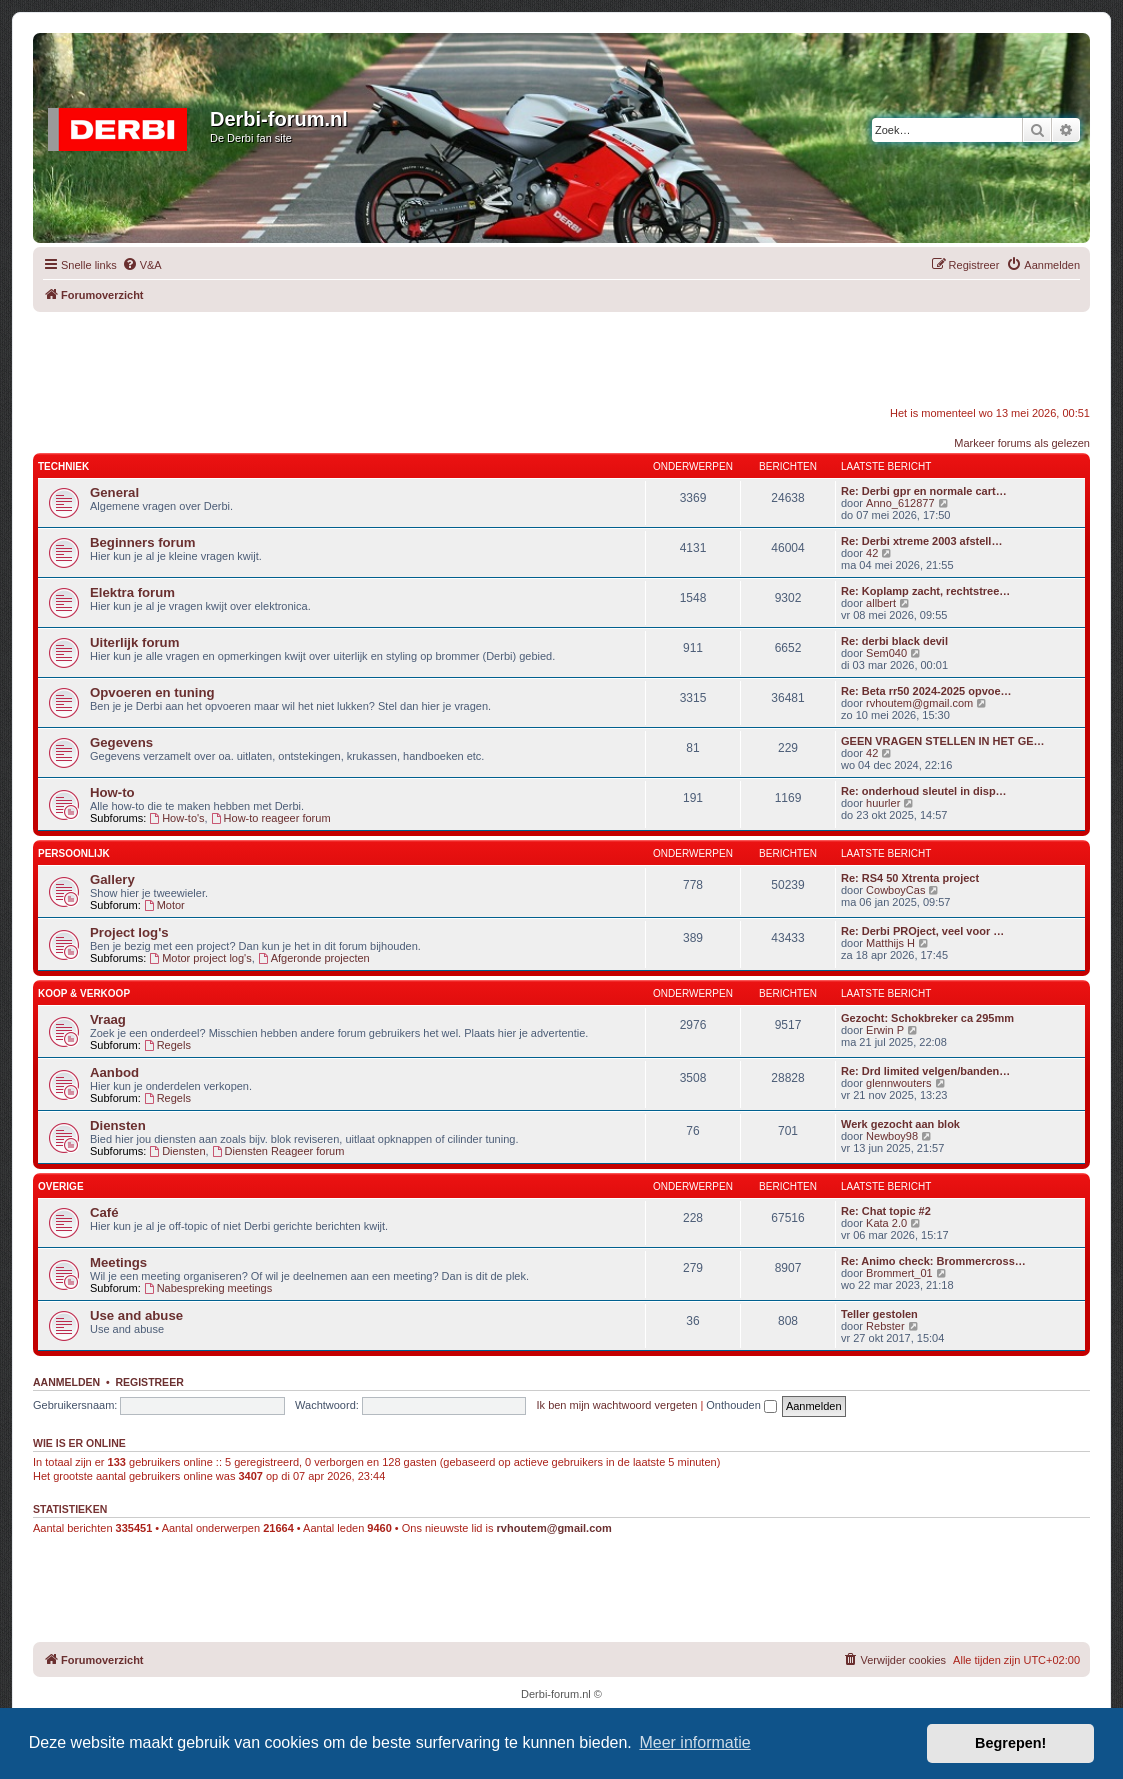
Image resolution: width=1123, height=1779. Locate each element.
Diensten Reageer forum (278, 1151)
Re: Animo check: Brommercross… (933, 1261)
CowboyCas (895, 890)
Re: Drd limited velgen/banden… (925, 1071)
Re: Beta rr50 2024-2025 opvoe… (926, 691)
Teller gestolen (879, 1314)
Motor (164, 905)
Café (104, 1212)
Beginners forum (143, 542)
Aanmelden (66, 1382)
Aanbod (114, 1072)
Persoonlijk (74, 853)
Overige (61, 1186)
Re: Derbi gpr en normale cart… (924, 491)
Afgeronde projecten (314, 958)
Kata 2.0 (886, 1223)
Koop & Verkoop (84, 993)
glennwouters (898, 1083)
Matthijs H (890, 943)
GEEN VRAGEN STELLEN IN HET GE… (943, 741)
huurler (883, 803)
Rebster (885, 1326)
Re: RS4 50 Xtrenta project (910, 878)
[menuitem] (142, 265)
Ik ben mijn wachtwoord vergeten (617, 1405)
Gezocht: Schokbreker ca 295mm (927, 1018)
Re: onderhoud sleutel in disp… (924, 791)
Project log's (129, 932)
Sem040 (886, 653)
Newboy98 (892, 1136)
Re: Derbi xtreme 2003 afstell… (921, 541)
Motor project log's (200, 958)
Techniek (63, 466)
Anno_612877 (900, 503)
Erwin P (885, 1030)
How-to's (176, 818)
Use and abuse (136, 1315)
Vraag (108, 1019)
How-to (112, 792)
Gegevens (121, 742)
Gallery (112, 879)
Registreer (149, 1382)
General (114, 492)
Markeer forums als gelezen (1022, 443)
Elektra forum (132, 592)
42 (872, 553)
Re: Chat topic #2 (886, 1211)
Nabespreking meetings (208, 1288)
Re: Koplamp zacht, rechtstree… (925, 591)
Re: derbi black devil (894, 641)
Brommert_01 (899, 1273)
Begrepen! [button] (1010, 1743)
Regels (167, 1045)
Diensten (118, 1125)
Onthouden (741, 1405)
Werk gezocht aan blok (900, 1124)
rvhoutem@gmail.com (919, 703)
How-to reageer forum (271, 818)
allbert (881, 603)
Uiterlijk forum (134, 642)
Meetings (118, 1262)
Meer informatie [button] (694, 1742)
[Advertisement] (562, 357)
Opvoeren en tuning (152, 692)
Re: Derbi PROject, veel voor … (922, 931)
